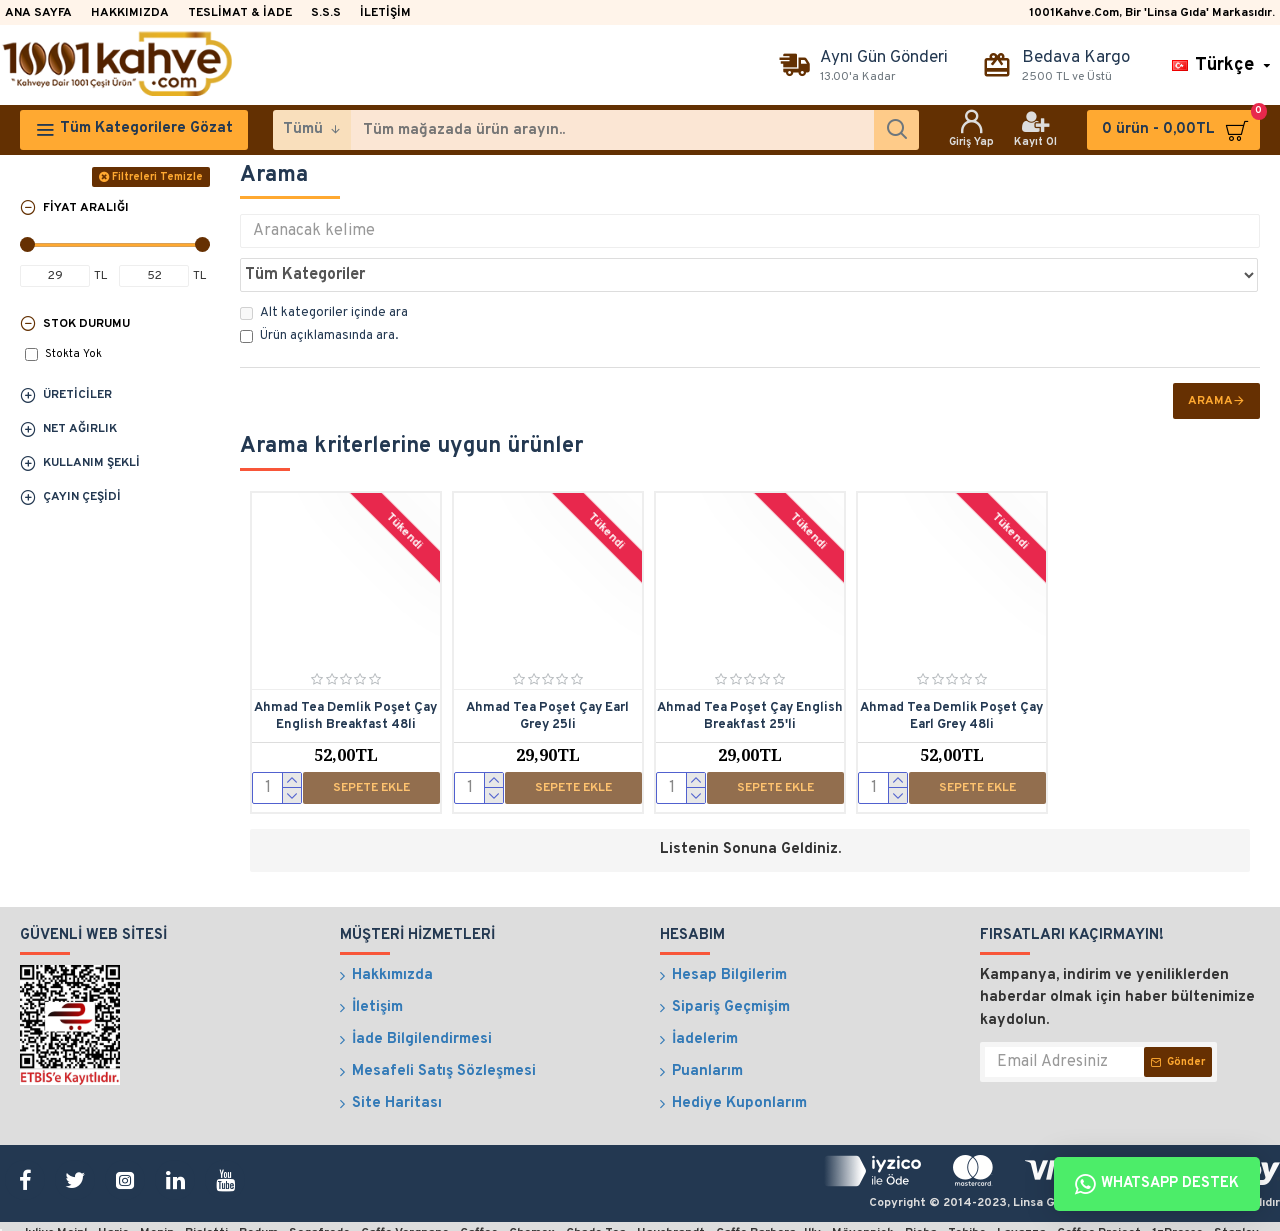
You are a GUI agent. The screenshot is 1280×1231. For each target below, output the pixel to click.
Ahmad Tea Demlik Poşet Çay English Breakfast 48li (345, 672)
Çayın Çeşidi (82, 497)
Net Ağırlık (80, 429)
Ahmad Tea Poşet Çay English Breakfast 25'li (750, 672)
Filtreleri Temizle (157, 177)
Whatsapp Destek (1157, 1184)
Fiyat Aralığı (86, 208)
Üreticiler (77, 395)
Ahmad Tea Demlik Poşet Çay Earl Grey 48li (951, 672)
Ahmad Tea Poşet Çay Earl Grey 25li (547, 672)
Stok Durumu (86, 324)
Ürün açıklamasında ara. (319, 292)
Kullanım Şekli (91, 463)
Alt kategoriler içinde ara (324, 269)
